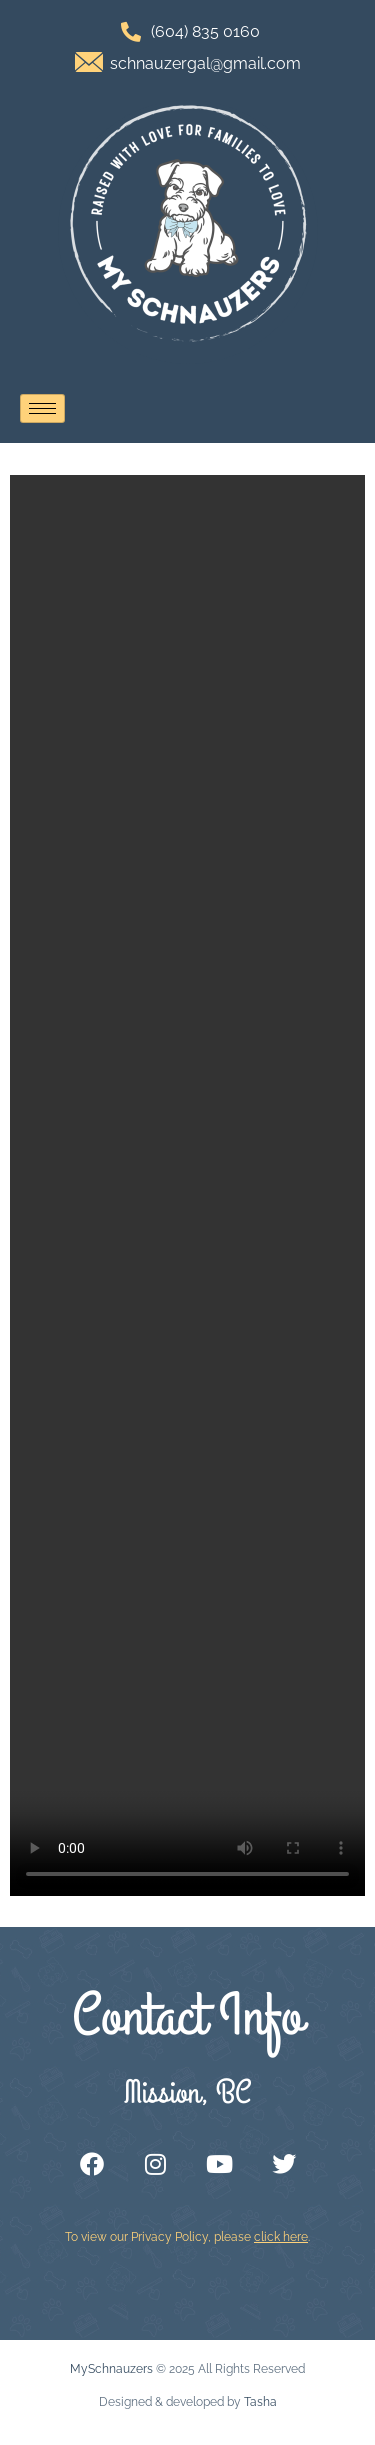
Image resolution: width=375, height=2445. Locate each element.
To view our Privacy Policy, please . (187, 2237)
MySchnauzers (111, 2369)
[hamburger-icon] (42, 408)
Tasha (260, 2402)
